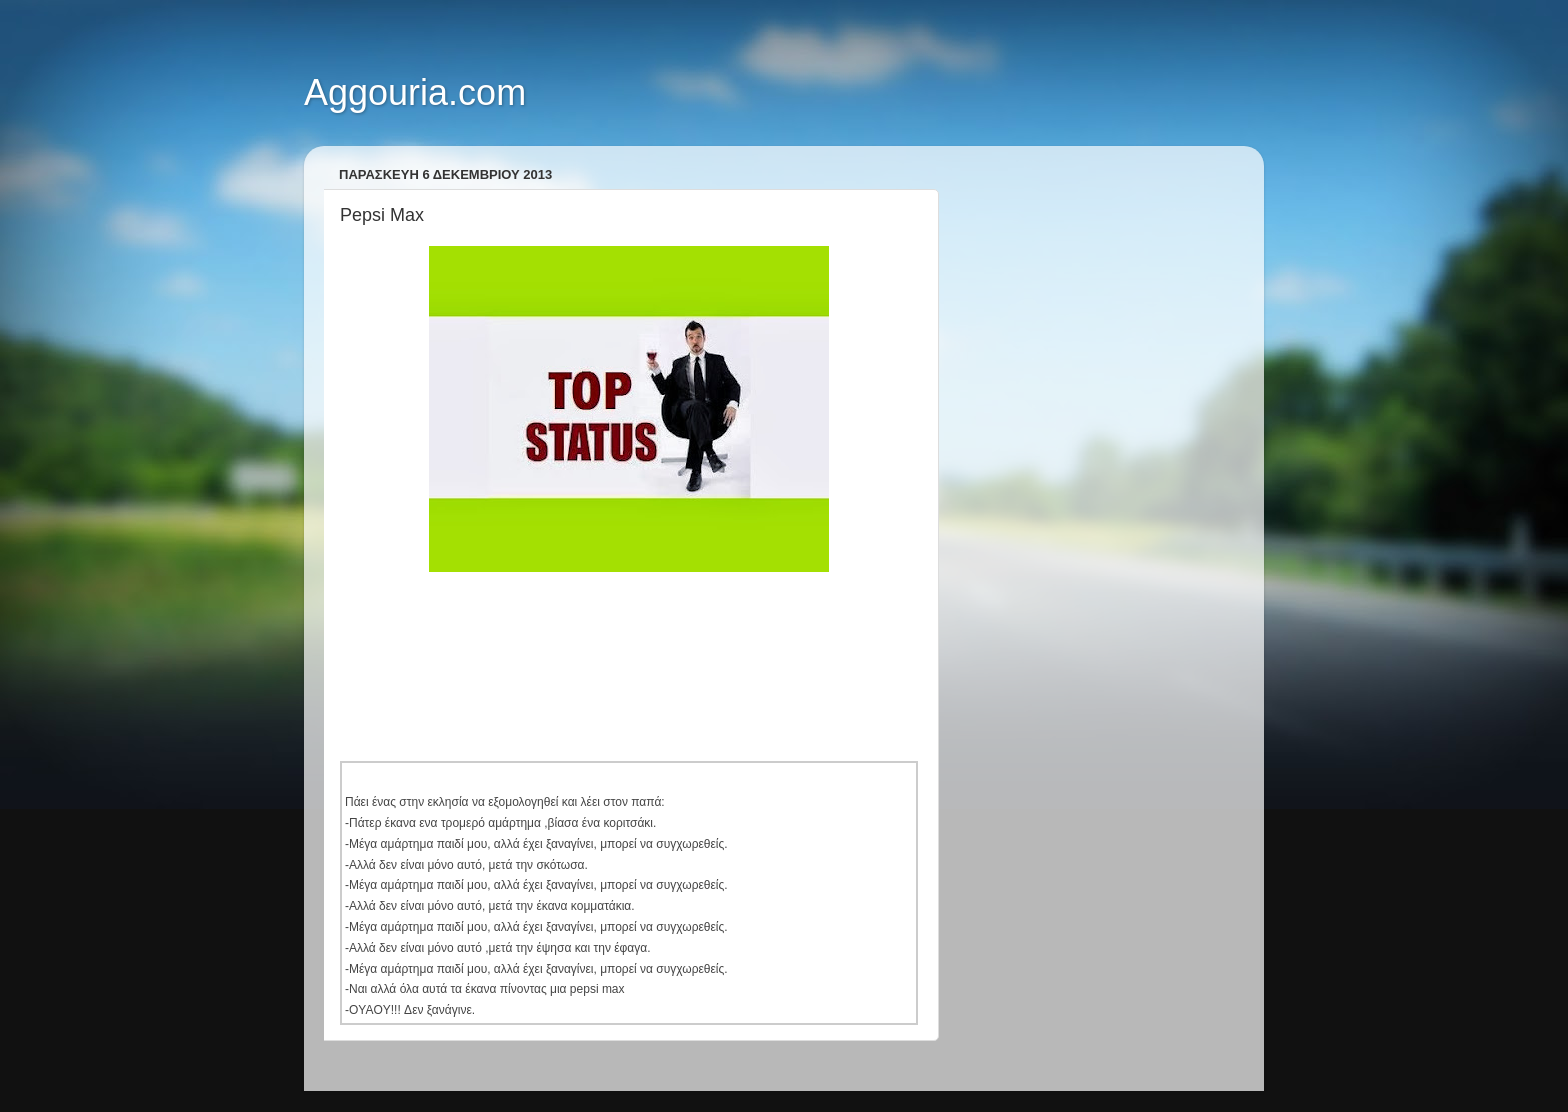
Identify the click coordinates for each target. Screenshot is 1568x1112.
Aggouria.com (415, 92)
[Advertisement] (704, 644)
